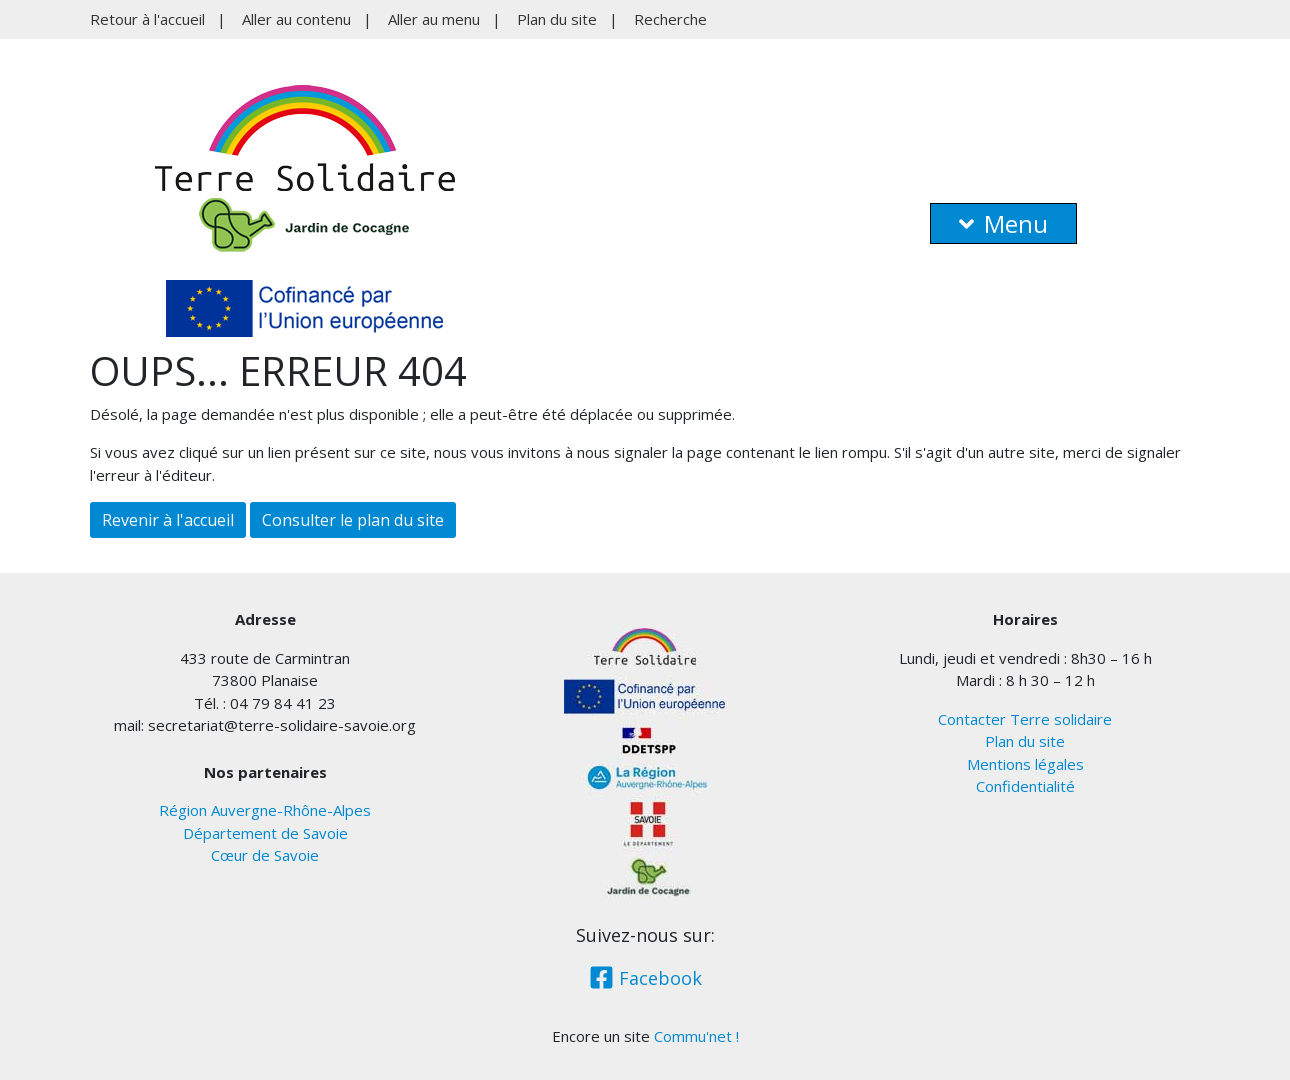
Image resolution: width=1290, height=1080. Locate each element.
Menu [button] (1003, 223)
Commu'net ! (696, 1036)
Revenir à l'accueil (168, 520)
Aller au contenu (296, 19)
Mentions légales (1025, 764)
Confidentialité (1025, 786)
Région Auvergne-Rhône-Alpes (265, 810)
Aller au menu (434, 19)
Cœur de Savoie (265, 855)
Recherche (670, 19)
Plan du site (557, 19)
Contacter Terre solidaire (1025, 719)
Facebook (645, 978)
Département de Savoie (265, 833)
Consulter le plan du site (353, 520)
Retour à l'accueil (147, 19)
